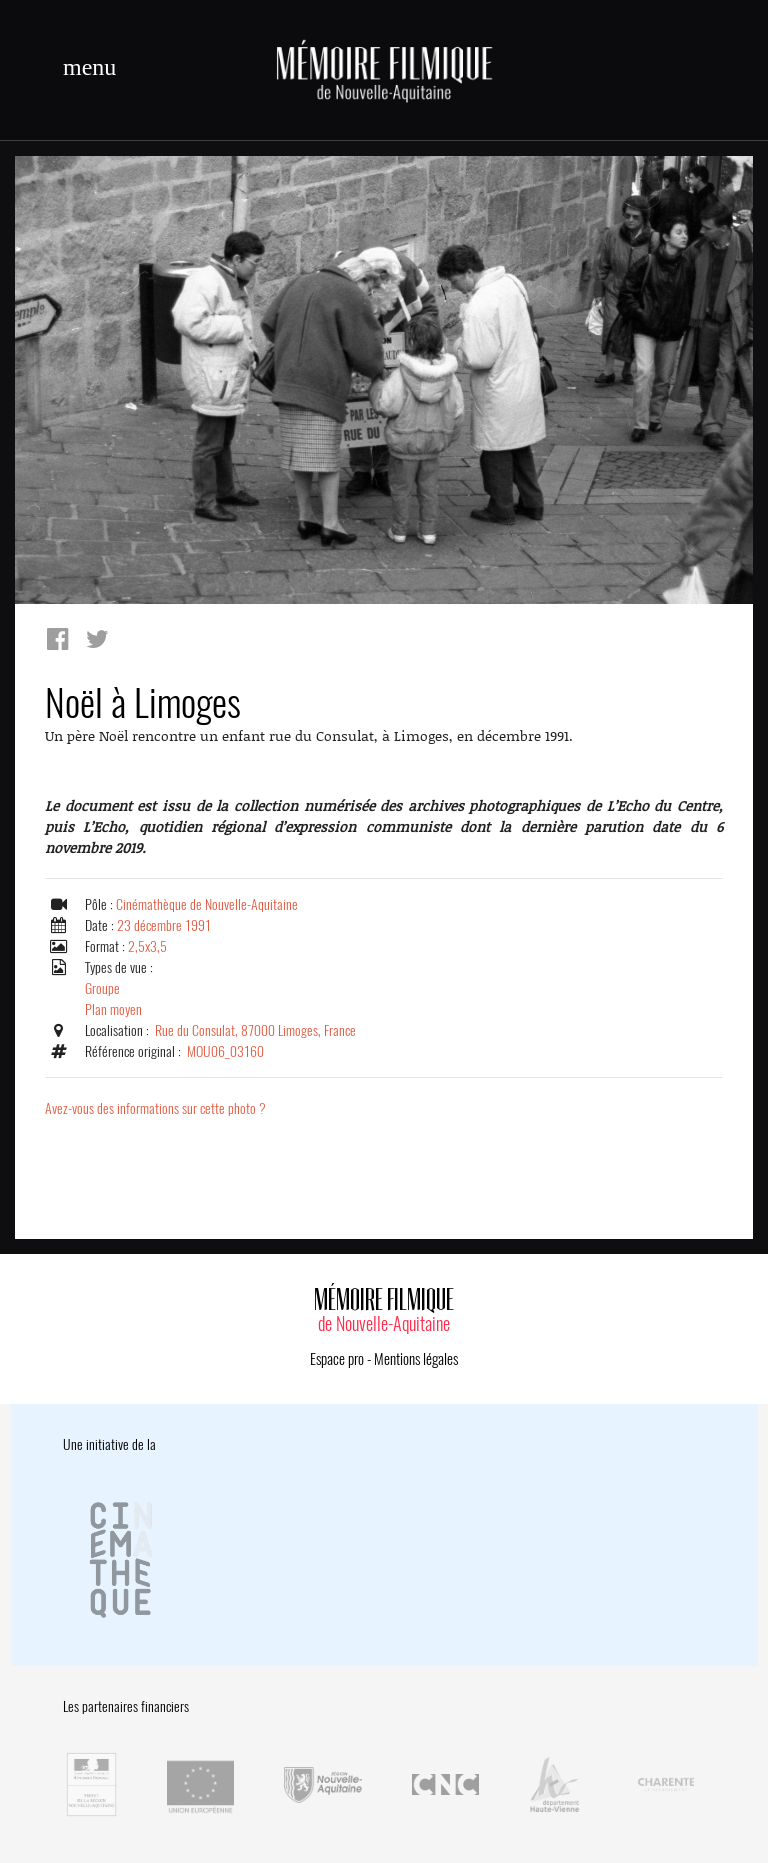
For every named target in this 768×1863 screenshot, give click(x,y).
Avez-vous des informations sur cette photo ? (155, 1108)
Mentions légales (416, 1359)
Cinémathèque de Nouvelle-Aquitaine (207, 904)
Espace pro (337, 1359)
